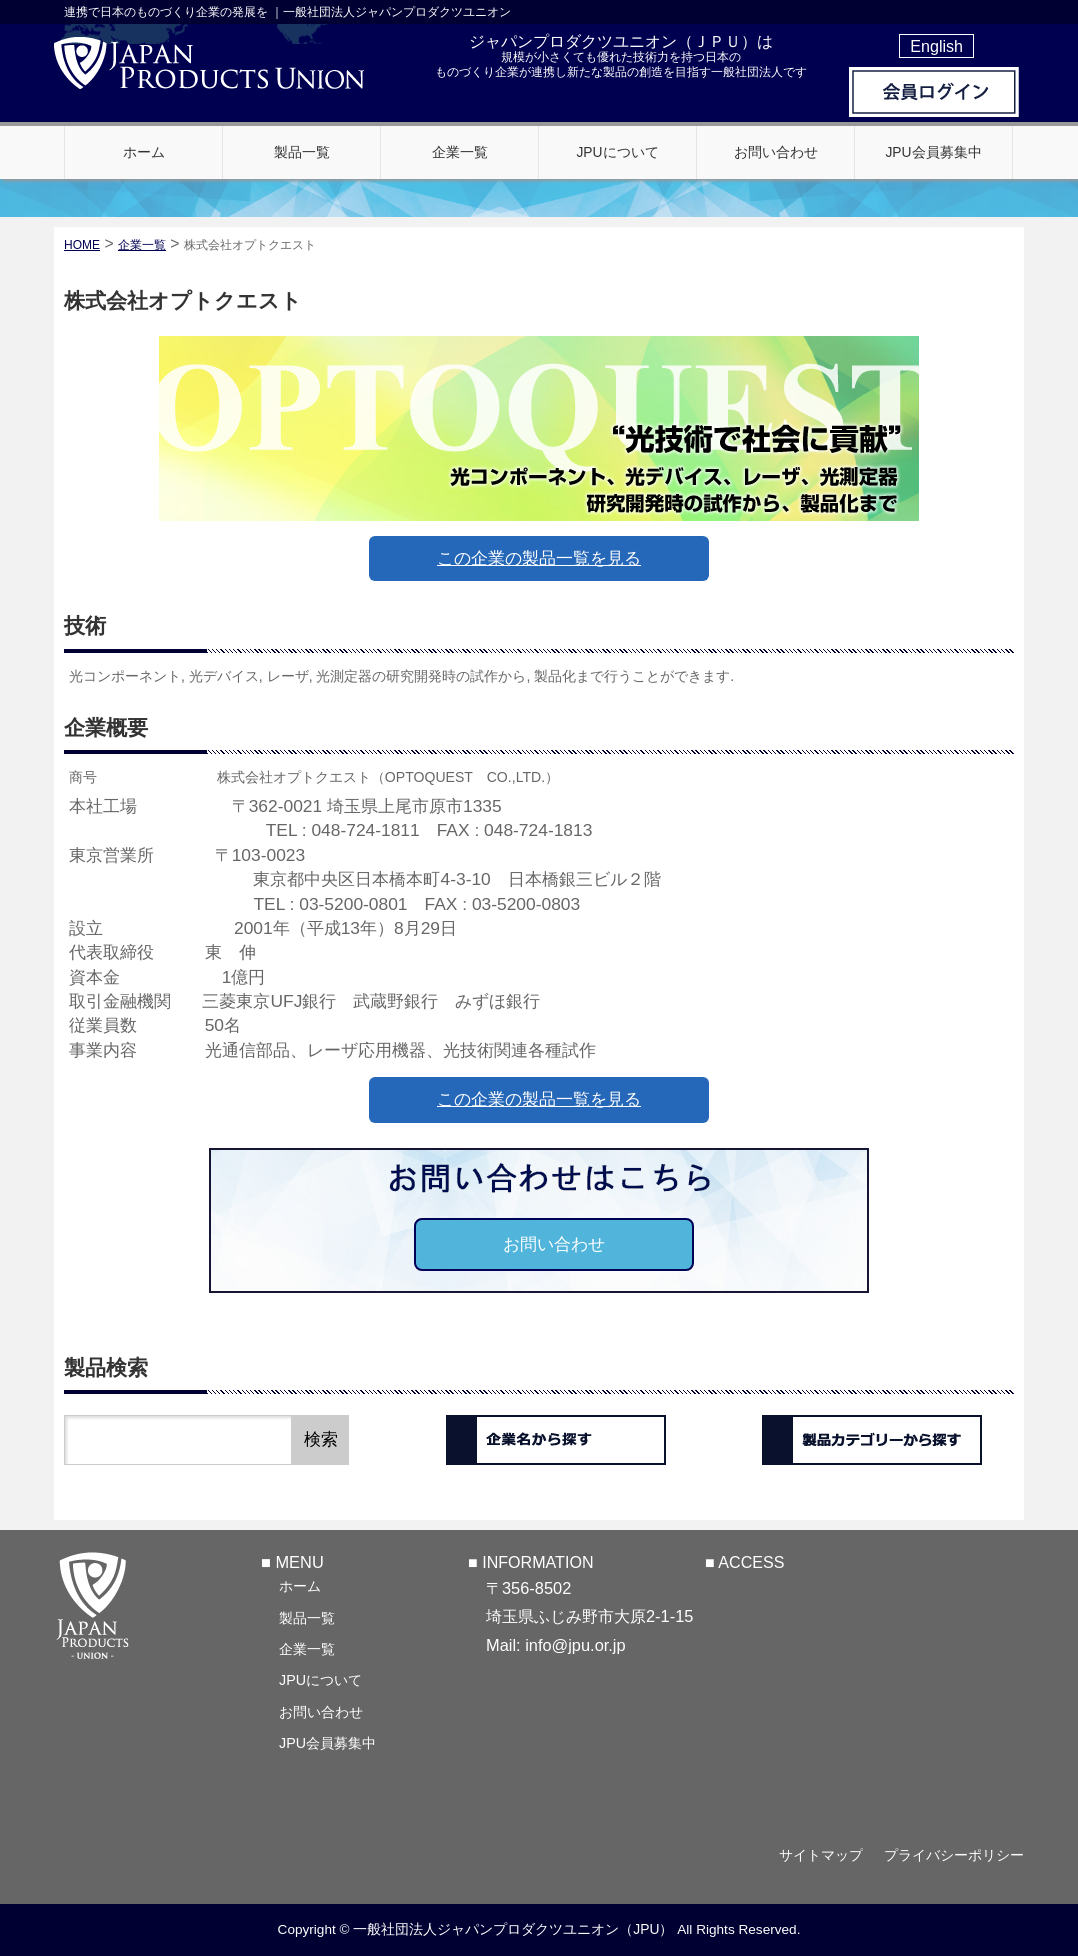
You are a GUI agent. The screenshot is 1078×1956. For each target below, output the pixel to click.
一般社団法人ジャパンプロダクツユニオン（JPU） (513, 1929)
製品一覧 (307, 1618)
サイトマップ (821, 1855)
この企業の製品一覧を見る (539, 558)
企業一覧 (307, 1649)
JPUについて (320, 1680)
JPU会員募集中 (327, 1743)
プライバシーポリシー (954, 1855)
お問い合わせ (554, 1244)
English (936, 46)
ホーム (300, 1586)
